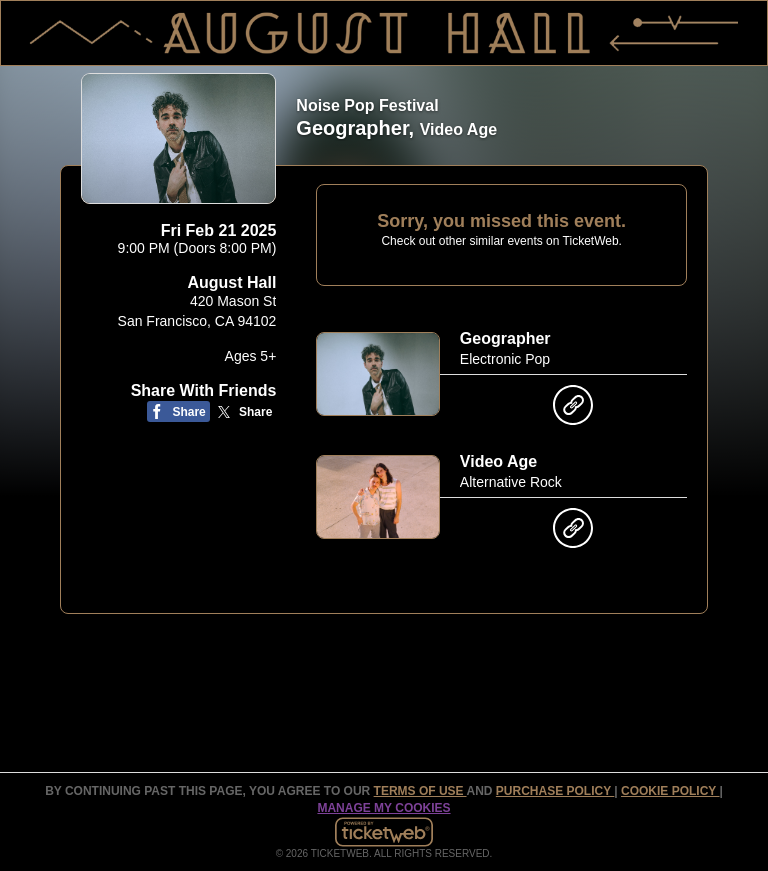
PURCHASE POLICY (555, 791)
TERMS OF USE (420, 791)
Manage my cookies (383, 808)
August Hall (231, 282)
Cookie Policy (670, 791)
